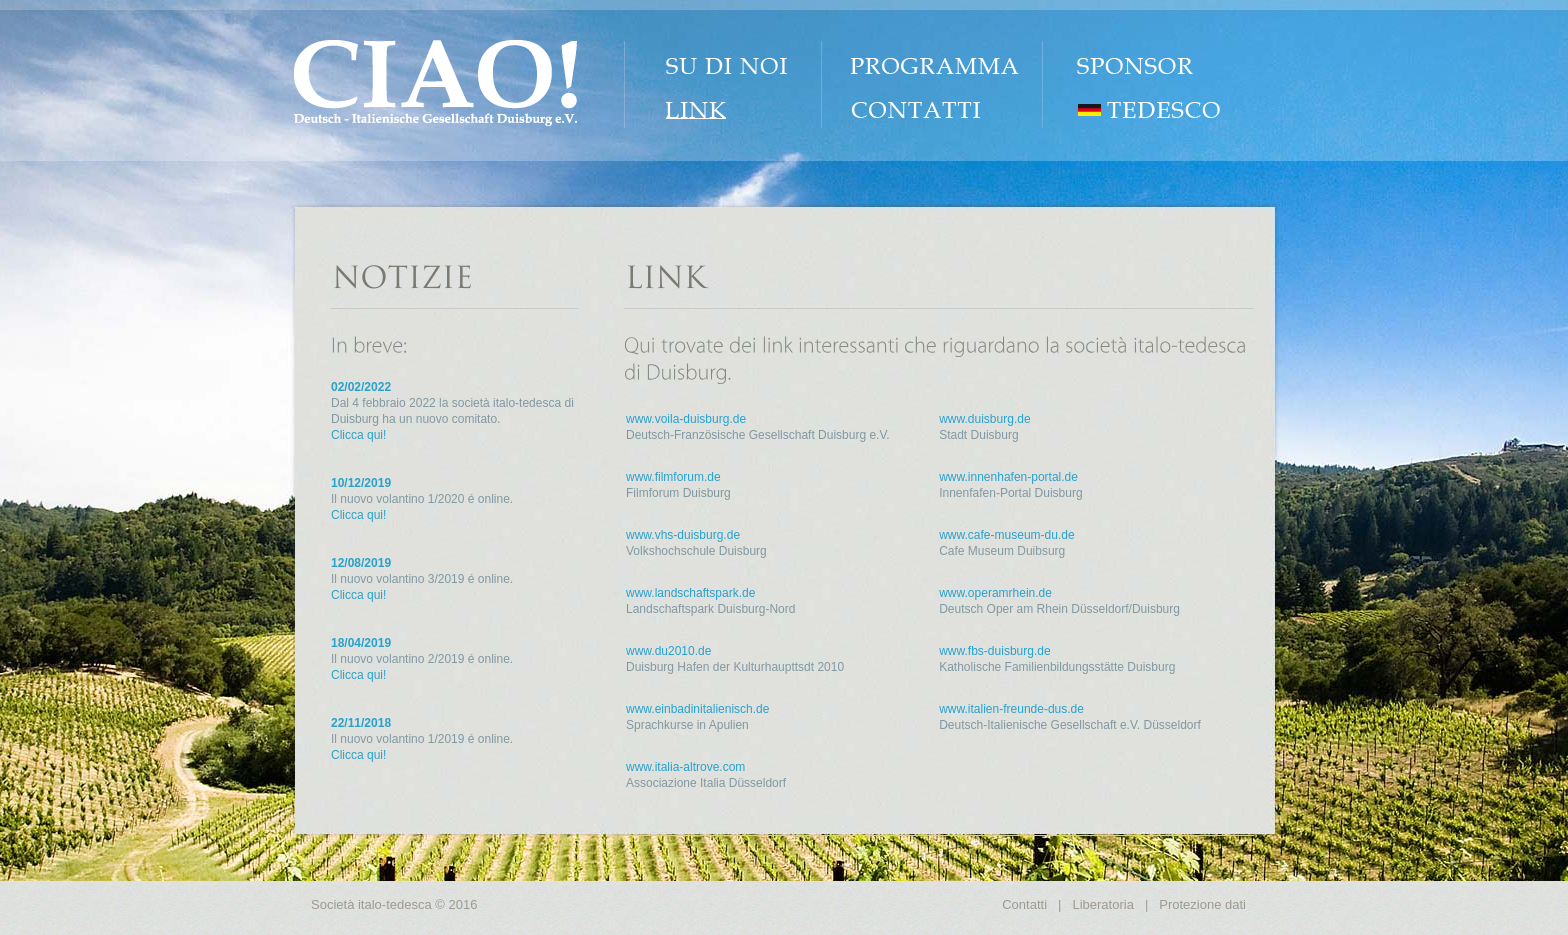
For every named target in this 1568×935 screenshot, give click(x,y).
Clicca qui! (358, 435)
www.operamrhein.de (995, 593)
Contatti (1024, 904)
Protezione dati (1202, 904)
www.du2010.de (668, 651)
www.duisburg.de (984, 419)
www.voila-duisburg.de (686, 419)
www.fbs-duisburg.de (994, 651)
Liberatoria (1102, 904)
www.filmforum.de (673, 477)
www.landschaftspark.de (690, 593)
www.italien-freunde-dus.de (1011, 709)
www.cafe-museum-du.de (1006, 535)
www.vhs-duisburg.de (683, 535)
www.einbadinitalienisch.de (697, 709)
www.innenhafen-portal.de (1008, 477)
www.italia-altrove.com (685, 767)
